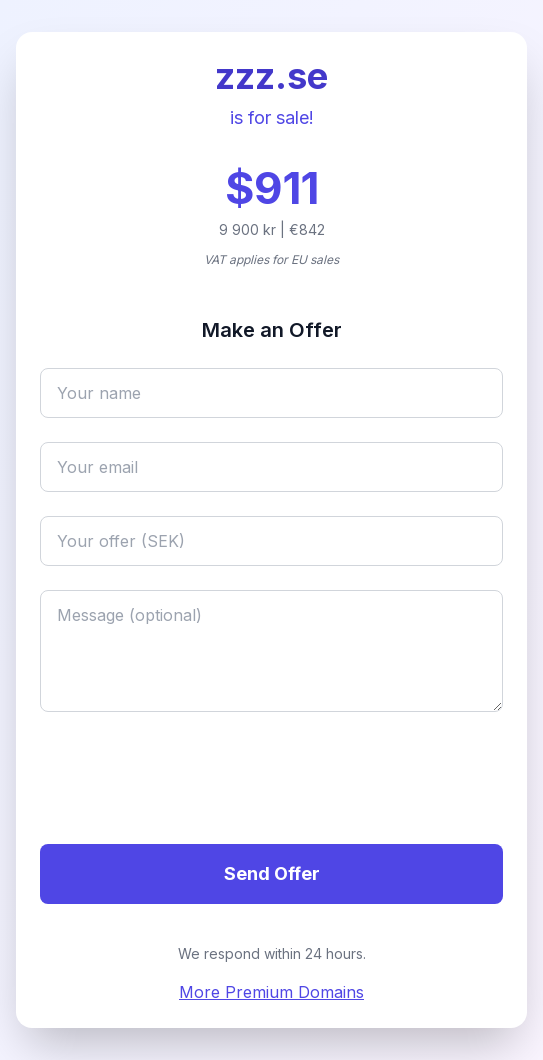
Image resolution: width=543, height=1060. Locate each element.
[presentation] (192, 781)
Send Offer (272, 873)
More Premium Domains (271, 992)
